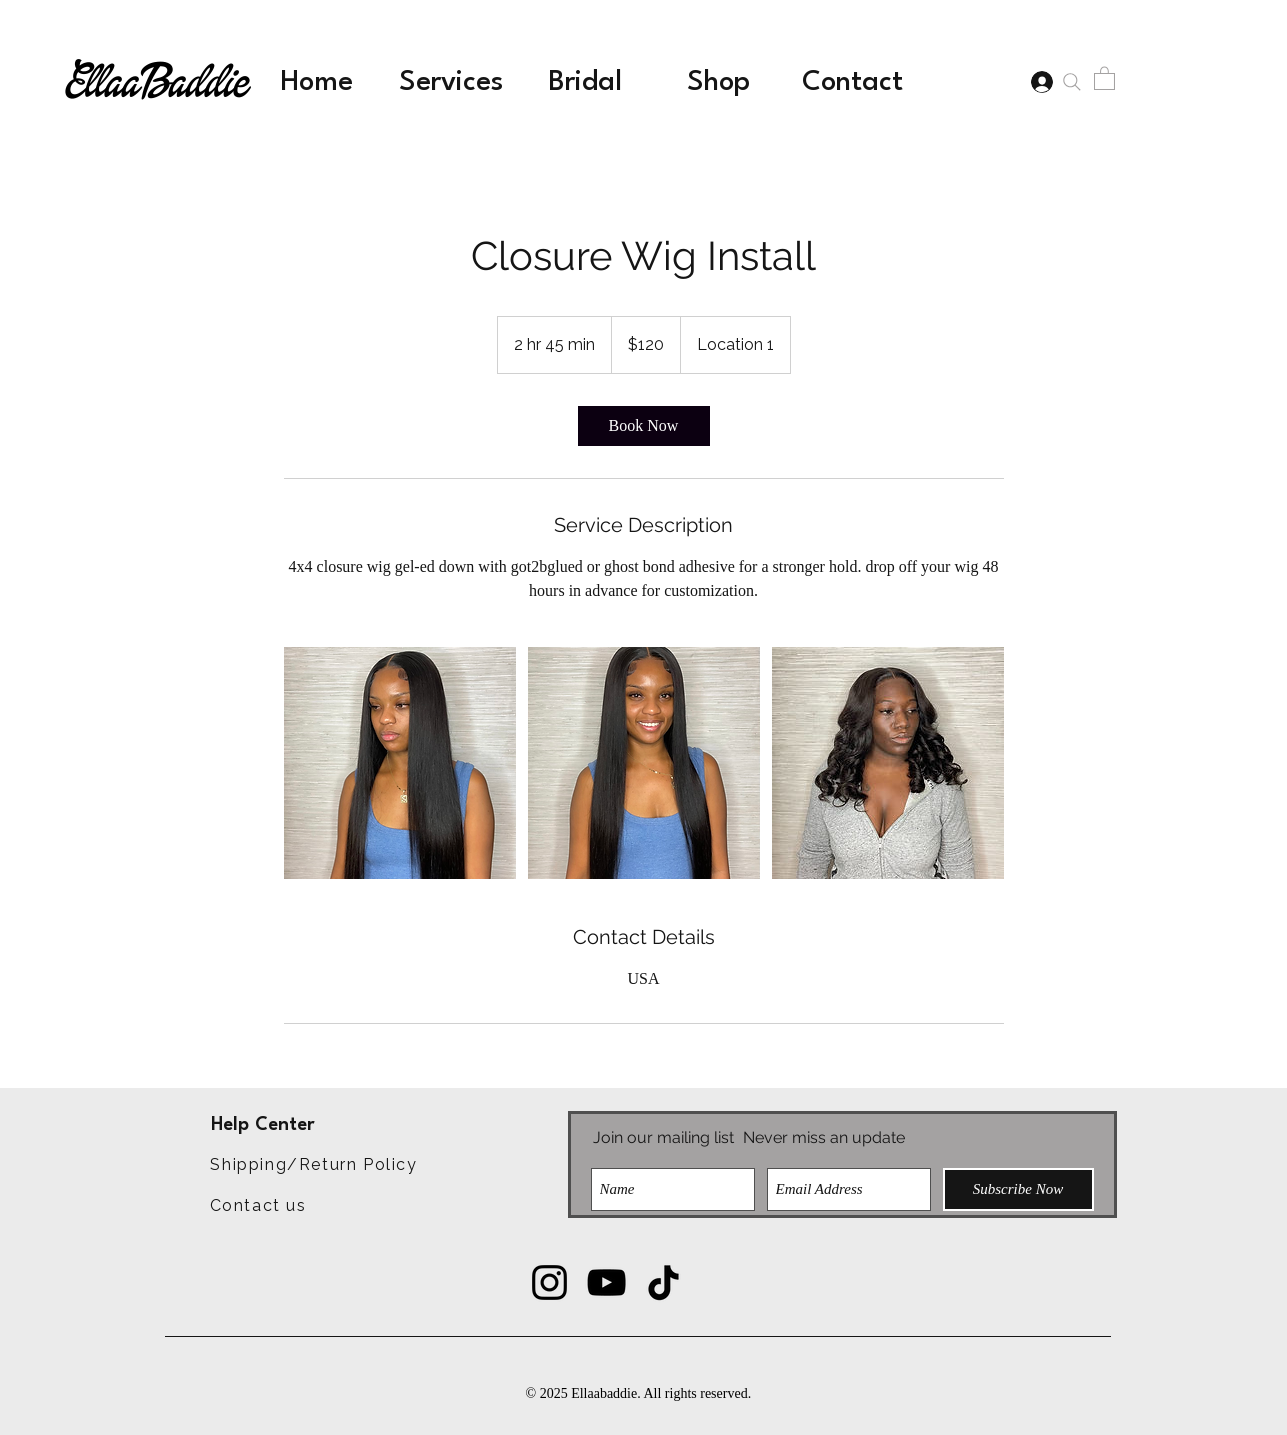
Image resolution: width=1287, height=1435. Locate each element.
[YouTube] (606, 1282)
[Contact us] (258, 1205)
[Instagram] (549, 1282)
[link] (644, 426)
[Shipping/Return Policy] (314, 1165)
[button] (1104, 77)
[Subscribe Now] (1018, 1189)
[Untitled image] (400, 763)
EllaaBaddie (157, 84)
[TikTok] (663, 1282)
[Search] (1072, 82)
